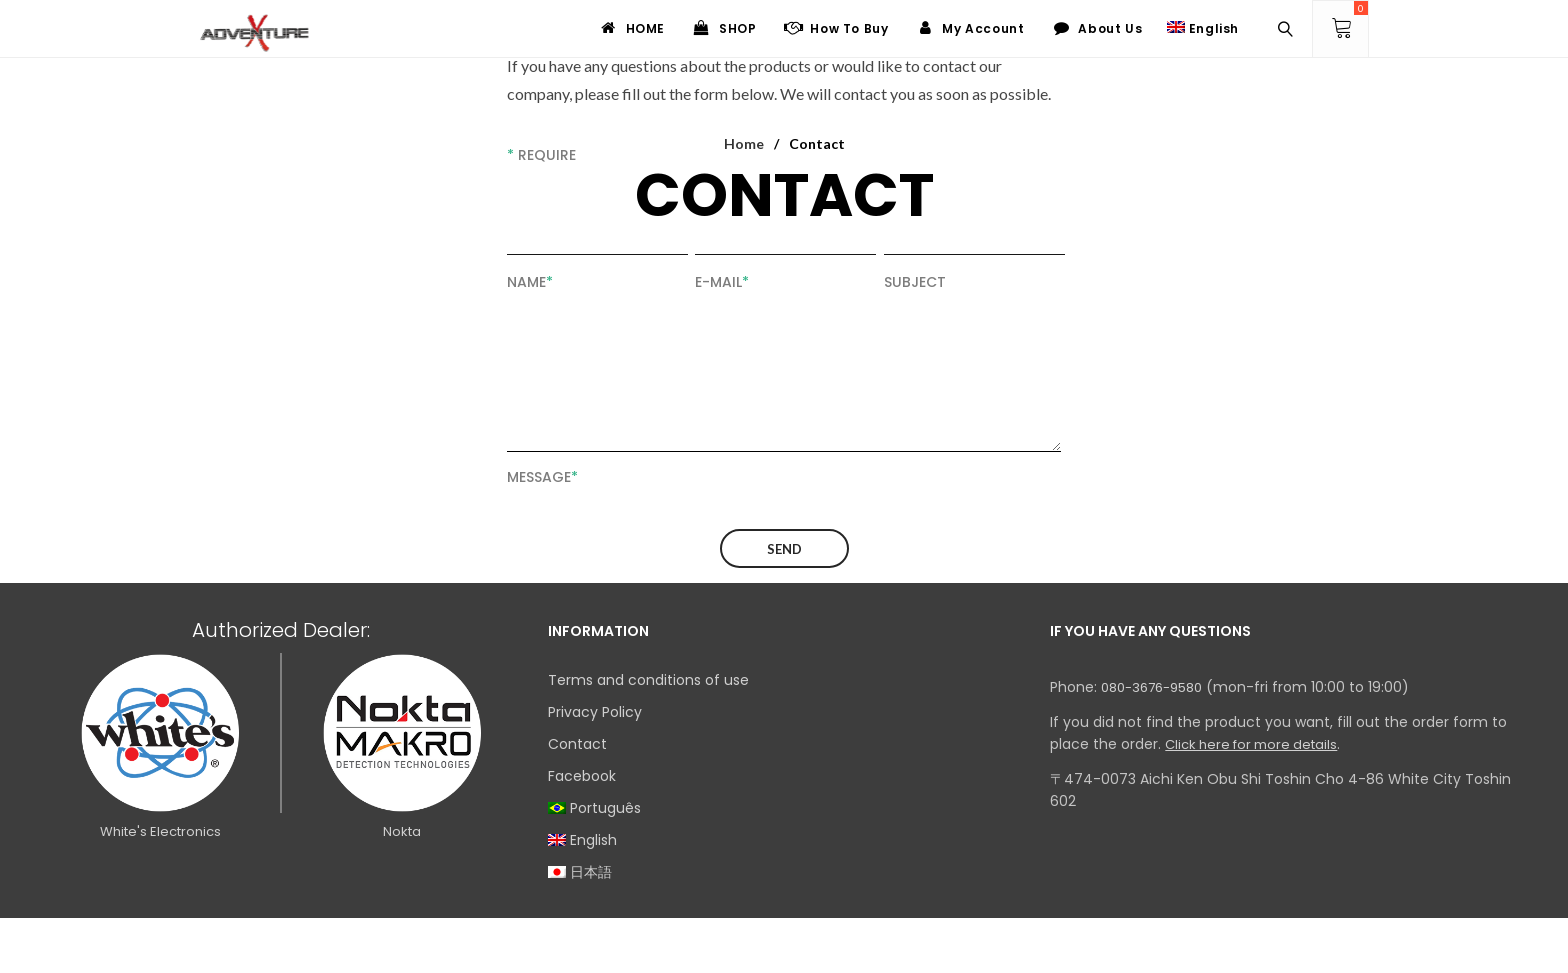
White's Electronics (160, 831)
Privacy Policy (595, 712)
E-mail (722, 282)
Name (530, 282)
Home (744, 143)
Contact (577, 744)
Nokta (402, 831)
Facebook (582, 776)
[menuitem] (784, 808)
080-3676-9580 (1151, 687)
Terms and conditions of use (648, 680)
